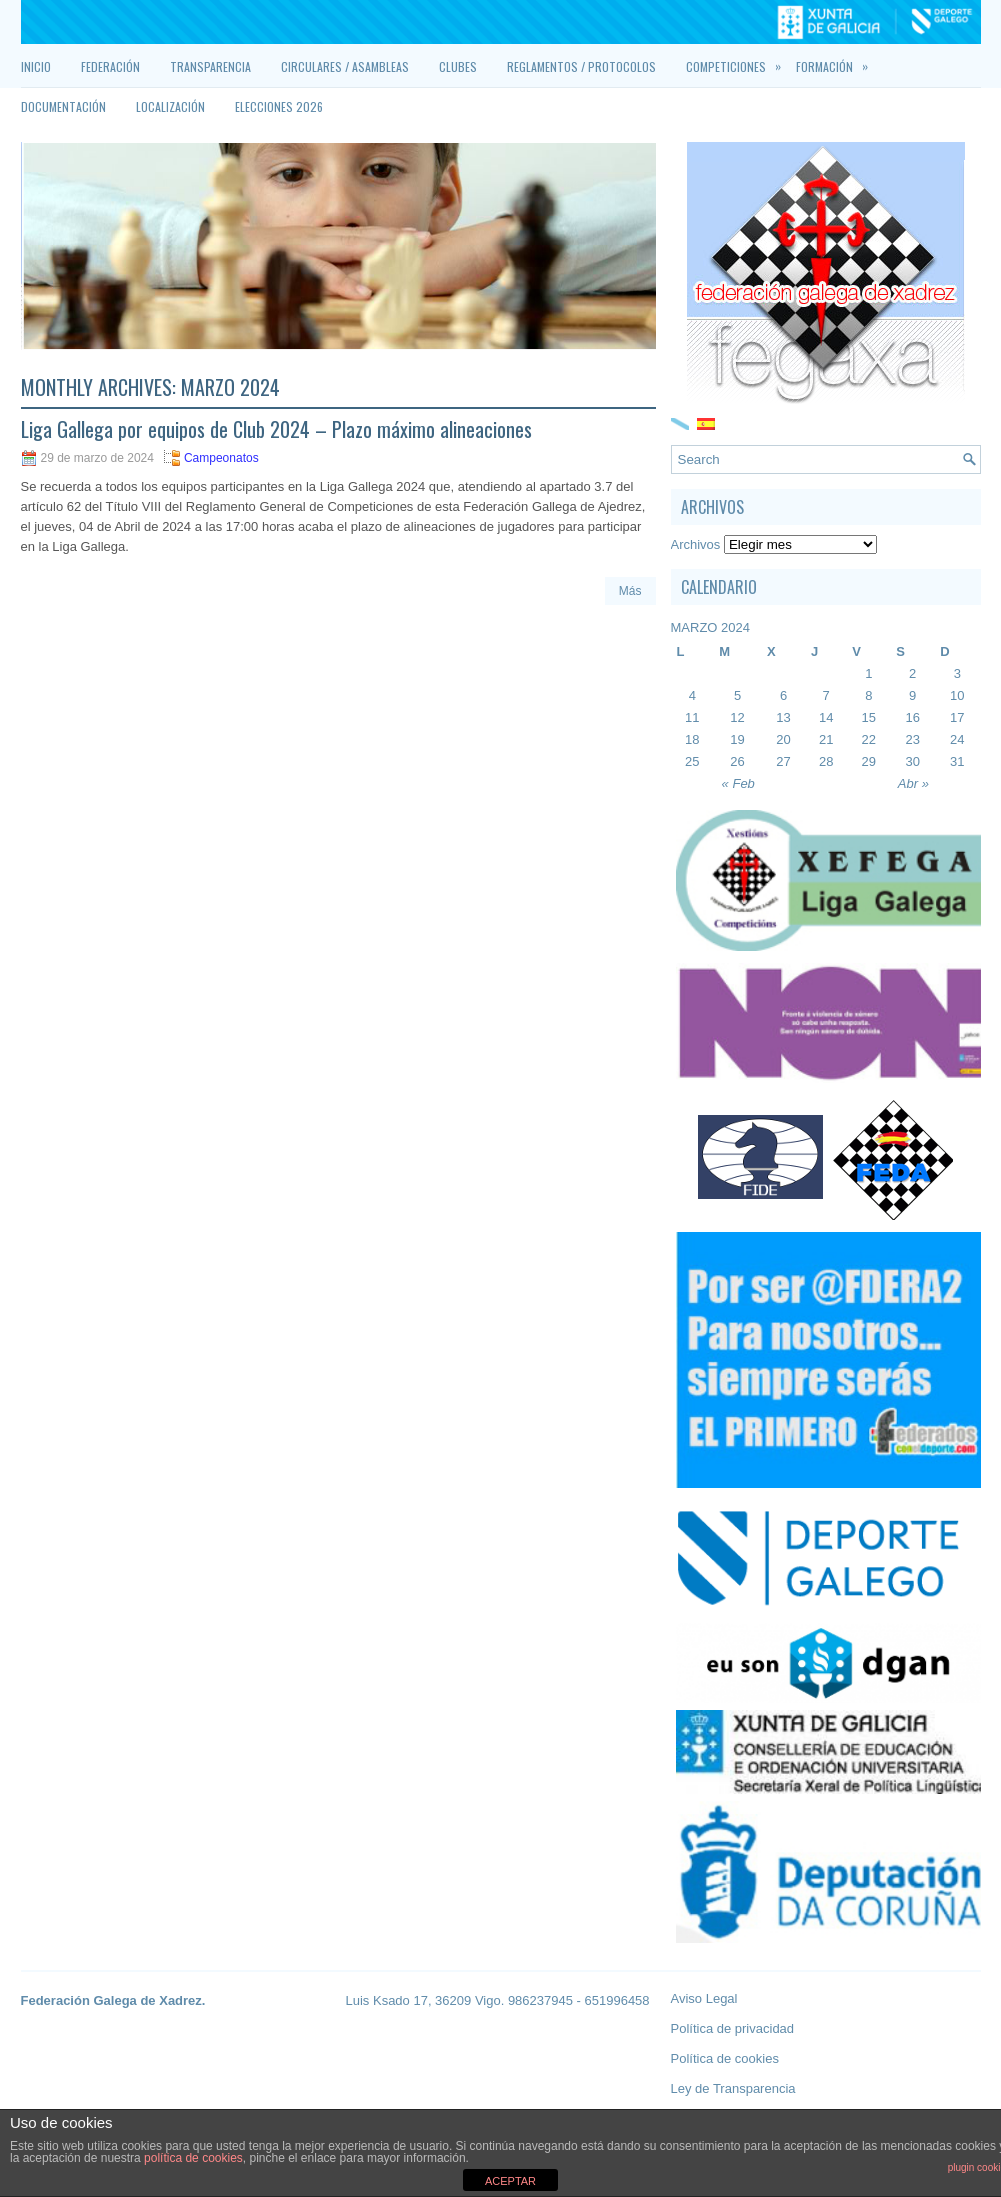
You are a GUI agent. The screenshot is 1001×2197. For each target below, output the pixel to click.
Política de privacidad (733, 2028)
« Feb (738, 783)
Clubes (458, 66)
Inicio (36, 66)
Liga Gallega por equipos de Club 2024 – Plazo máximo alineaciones (276, 429)
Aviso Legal (704, 1998)
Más (630, 591)
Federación (110, 66)
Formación (839, 61)
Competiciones (741, 61)
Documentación (63, 106)
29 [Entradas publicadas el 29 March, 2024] (869, 761)
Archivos (696, 544)
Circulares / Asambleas (345, 66)
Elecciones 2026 (279, 106)
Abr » (913, 783)
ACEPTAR (510, 2181)
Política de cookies (725, 2058)
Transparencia (210, 66)
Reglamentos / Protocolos (581, 66)
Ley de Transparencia (733, 2088)
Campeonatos (221, 458)
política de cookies (193, 2158)
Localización (170, 106)
